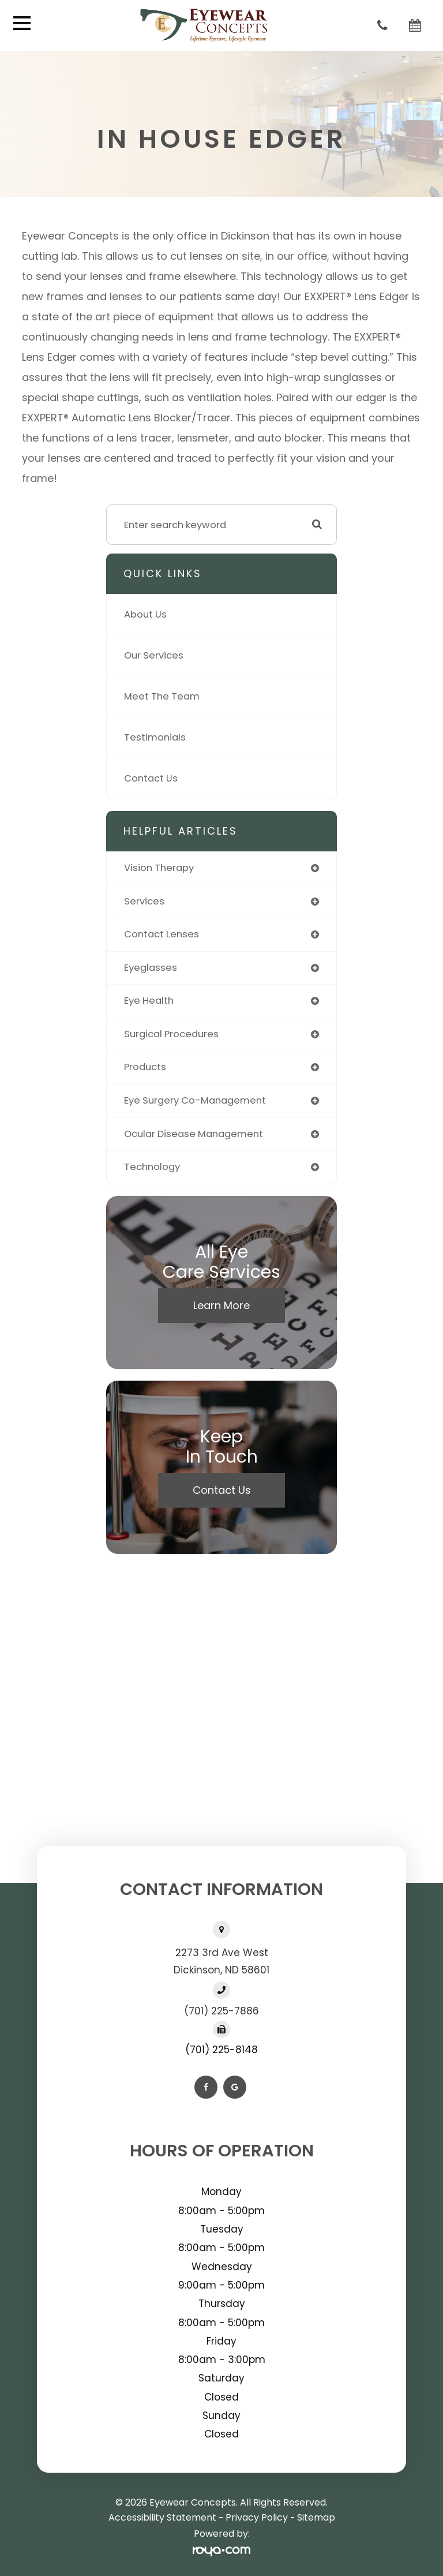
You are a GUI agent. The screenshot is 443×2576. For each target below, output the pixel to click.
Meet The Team (162, 696)
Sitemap (316, 2517)
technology (152, 1166)
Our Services (153, 655)
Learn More (221, 1305)
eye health (149, 1000)
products (145, 1067)
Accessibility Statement (162, 2517)
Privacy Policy (257, 2517)
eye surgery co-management (195, 1100)
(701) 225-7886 (221, 2011)
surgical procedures (171, 1034)
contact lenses (161, 934)
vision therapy (159, 867)
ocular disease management (193, 1134)
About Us (145, 614)
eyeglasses (150, 967)
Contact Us (151, 778)
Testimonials (155, 737)
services (144, 901)
